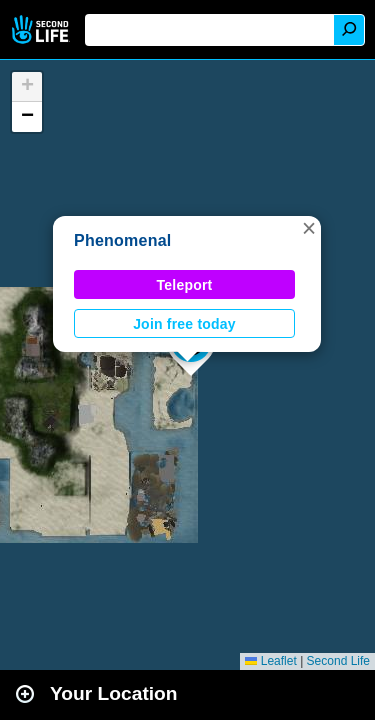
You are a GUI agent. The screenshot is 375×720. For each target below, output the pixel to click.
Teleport (185, 285)
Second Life (42, 29)
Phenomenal (123, 240)
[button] (309, 228)
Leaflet (270, 661)
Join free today (184, 324)
